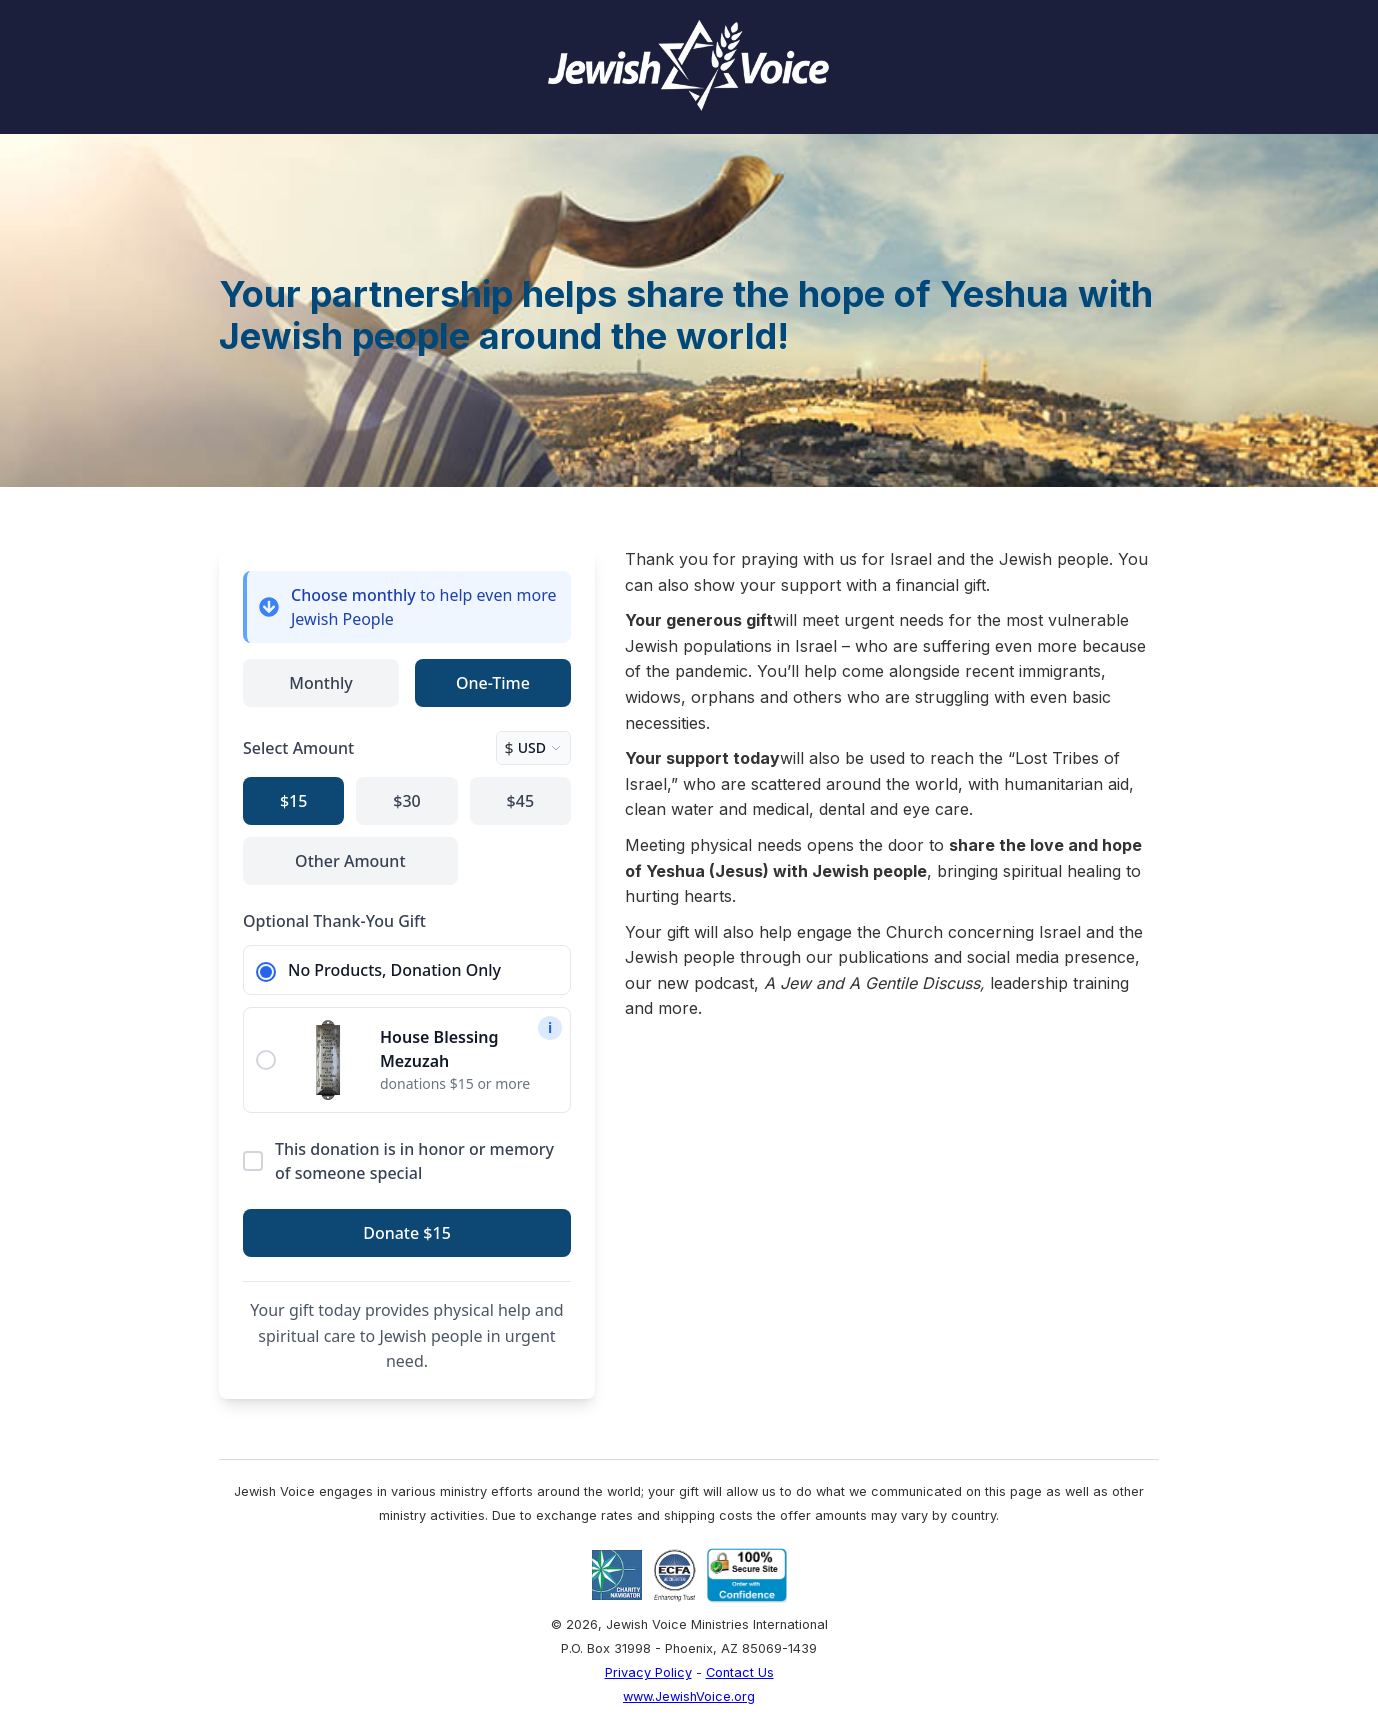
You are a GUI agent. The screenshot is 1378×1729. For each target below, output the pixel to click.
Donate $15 (407, 1233)
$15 (293, 801)
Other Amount (350, 861)
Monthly (320, 683)
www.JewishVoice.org (689, 1696)
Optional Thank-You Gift (334, 921)
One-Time (493, 683)
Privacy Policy (648, 1672)
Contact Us (740, 1672)
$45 (520, 801)
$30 (406, 801)
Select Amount (298, 748)
